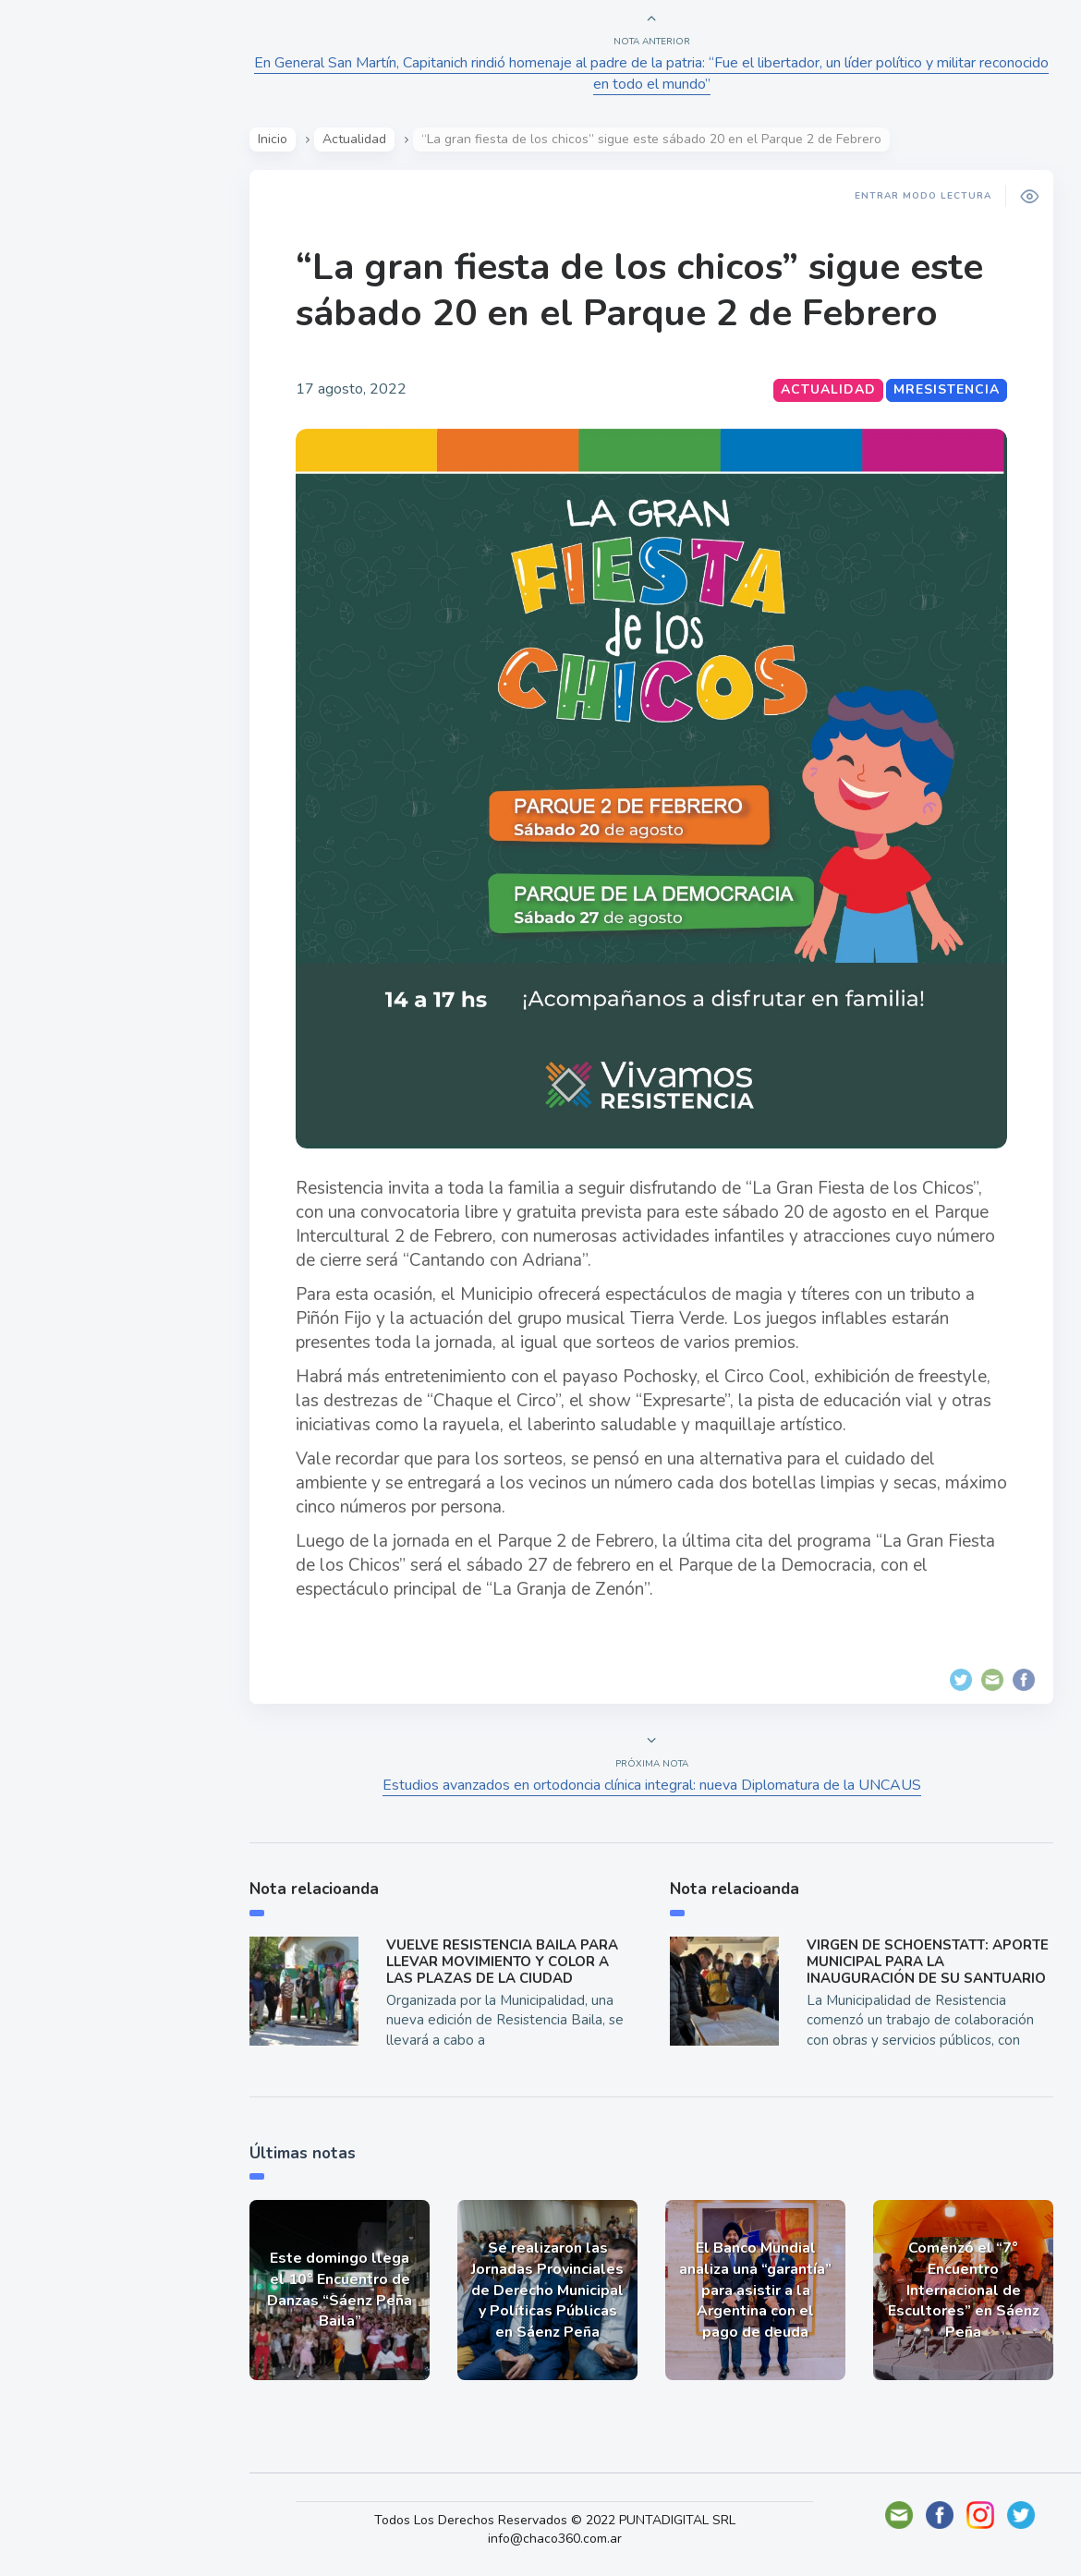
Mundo (64, 374)
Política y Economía (111, 331)
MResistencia (946, 389)
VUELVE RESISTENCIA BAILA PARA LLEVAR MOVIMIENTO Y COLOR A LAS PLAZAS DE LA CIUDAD (502, 1961)
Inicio (272, 139)
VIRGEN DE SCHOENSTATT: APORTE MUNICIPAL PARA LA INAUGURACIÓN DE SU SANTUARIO (928, 1961)
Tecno (60, 417)
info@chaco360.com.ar (555, 2538)
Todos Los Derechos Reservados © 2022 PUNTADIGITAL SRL (554, 2520)
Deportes (73, 460)
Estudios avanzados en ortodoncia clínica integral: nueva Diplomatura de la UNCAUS (652, 1785)
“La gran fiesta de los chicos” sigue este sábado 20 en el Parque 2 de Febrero (639, 290)
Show (58, 287)
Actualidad (79, 244)
